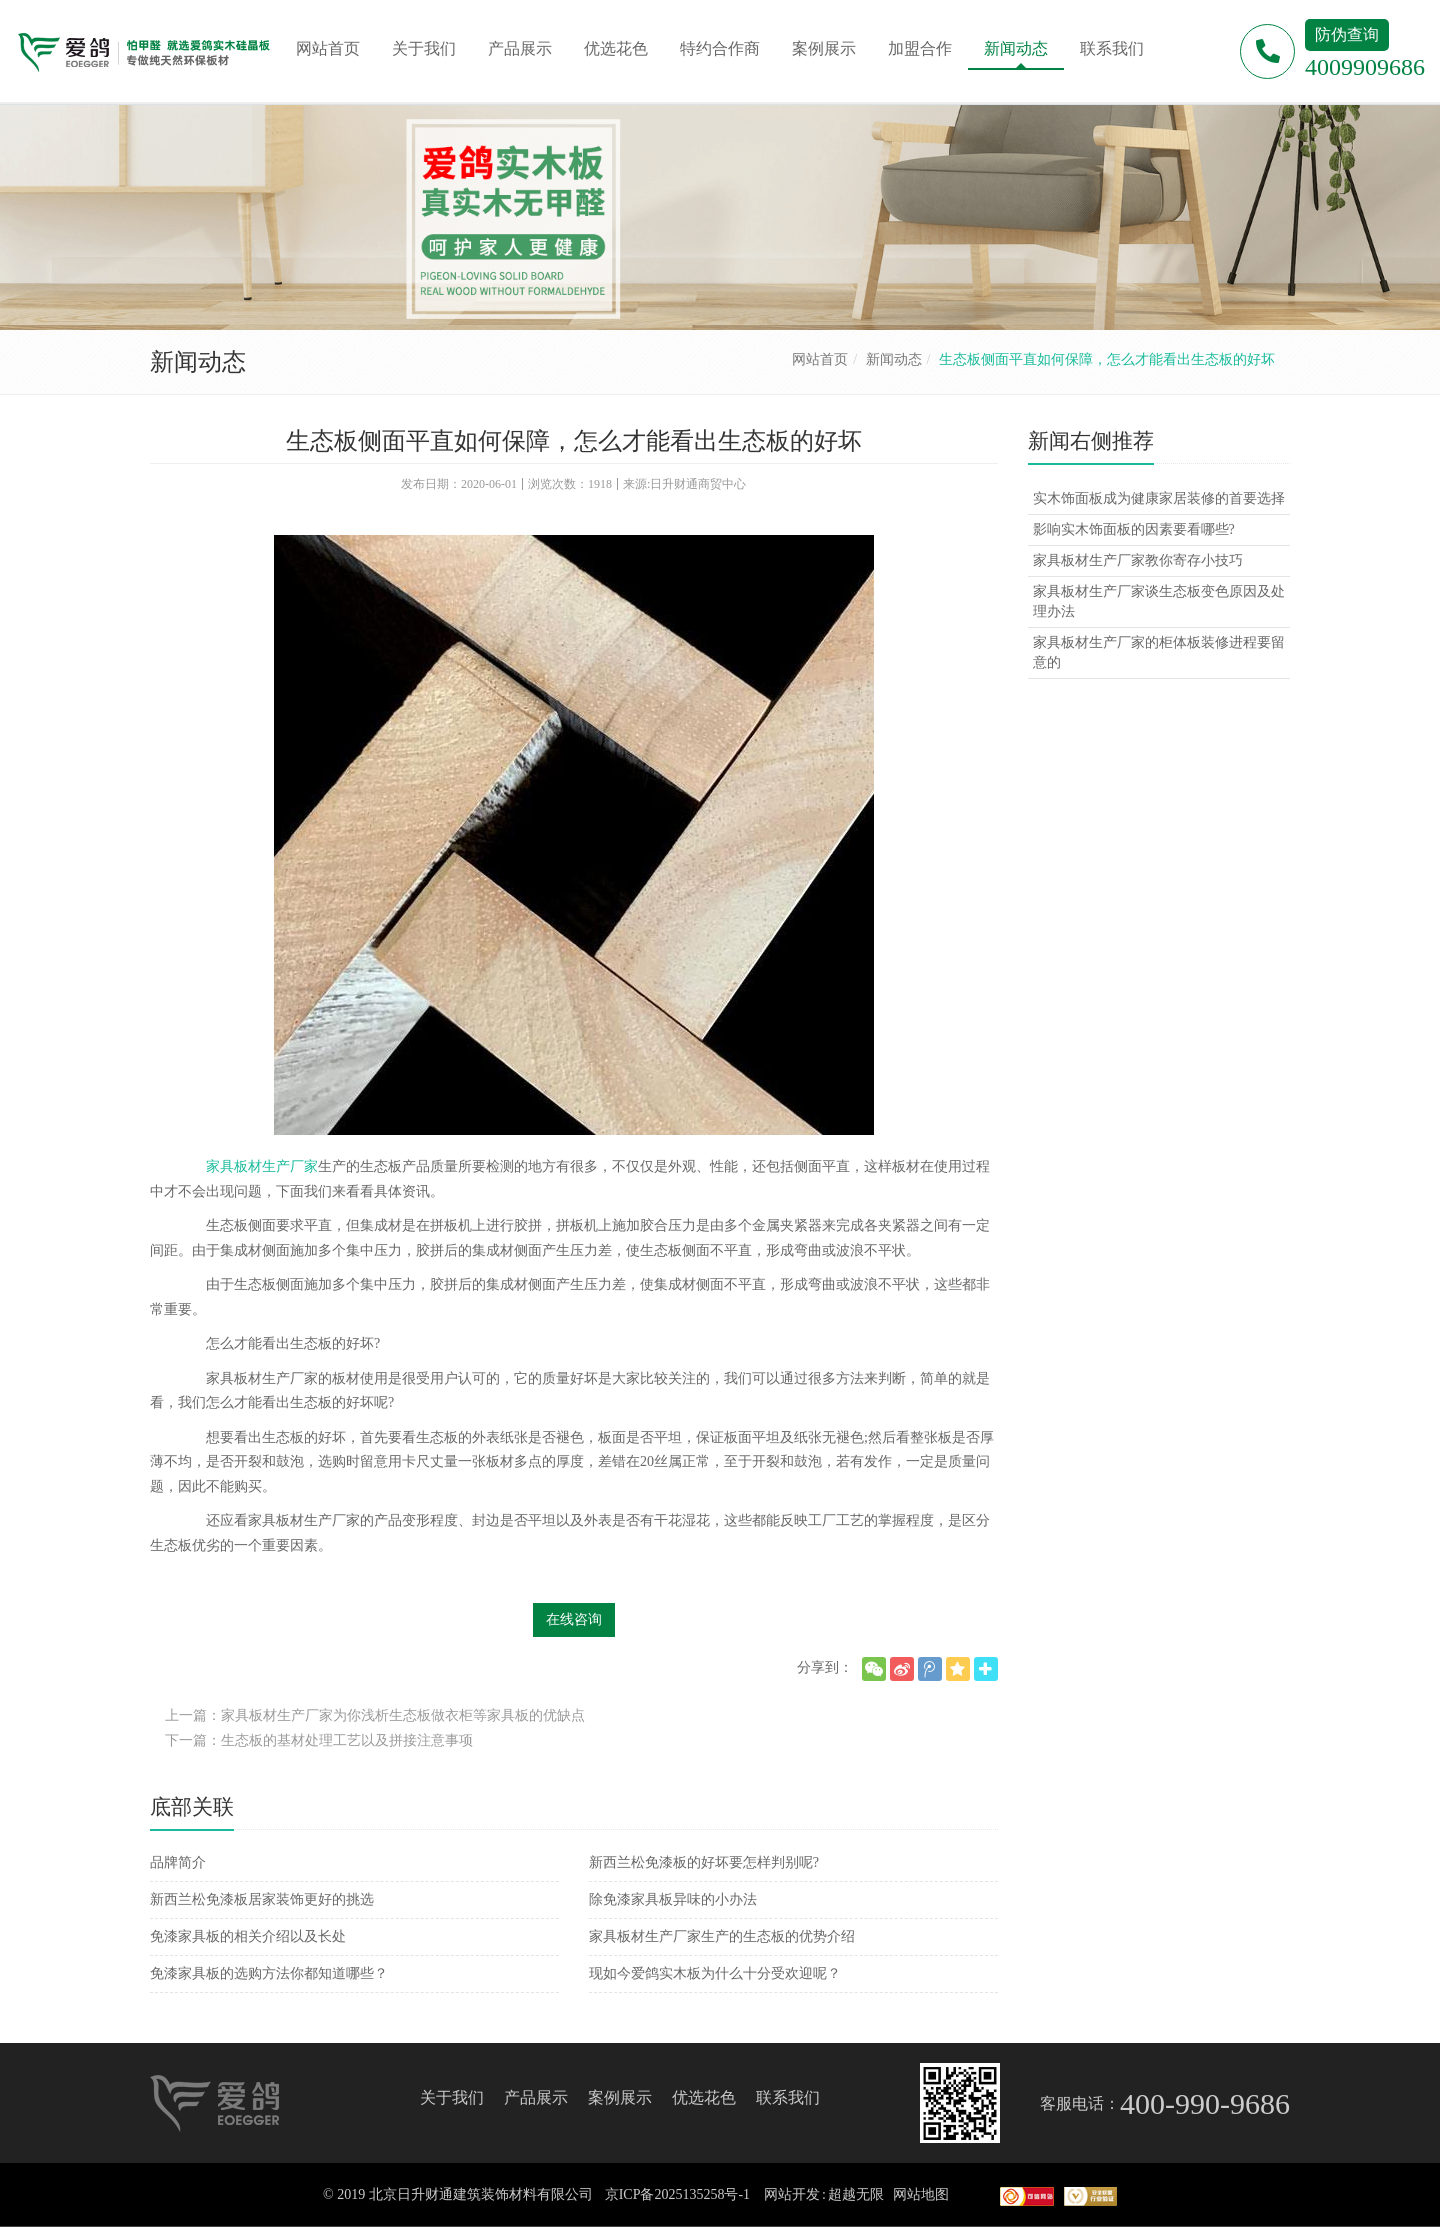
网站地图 (921, 2194)
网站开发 (792, 2194)
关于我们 (452, 2097)
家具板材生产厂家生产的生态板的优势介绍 (722, 1936)
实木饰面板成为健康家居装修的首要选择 (1159, 498)
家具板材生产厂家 (262, 1166)
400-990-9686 (1205, 2103)
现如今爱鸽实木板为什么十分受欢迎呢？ (715, 1973)
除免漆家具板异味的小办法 (673, 1899)
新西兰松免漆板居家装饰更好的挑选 (262, 1899)
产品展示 (536, 2097)
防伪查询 (1347, 34)
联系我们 (788, 2097)
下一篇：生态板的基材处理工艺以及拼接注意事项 (319, 1740)
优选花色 (704, 2097)
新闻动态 (894, 359)
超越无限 (856, 2194)
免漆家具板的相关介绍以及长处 (248, 1936)
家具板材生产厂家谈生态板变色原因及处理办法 (1159, 601)
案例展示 (620, 2097)
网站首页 (820, 359)
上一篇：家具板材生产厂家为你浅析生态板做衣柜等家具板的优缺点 (375, 1715)
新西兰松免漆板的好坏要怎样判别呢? (704, 1862)
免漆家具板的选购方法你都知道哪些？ (269, 1973)
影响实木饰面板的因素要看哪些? (1134, 529)
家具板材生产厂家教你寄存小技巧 (1138, 560)
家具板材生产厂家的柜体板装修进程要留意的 (1159, 652)
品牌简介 (178, 1862)
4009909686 (1365, 67)
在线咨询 (574, 1619)
